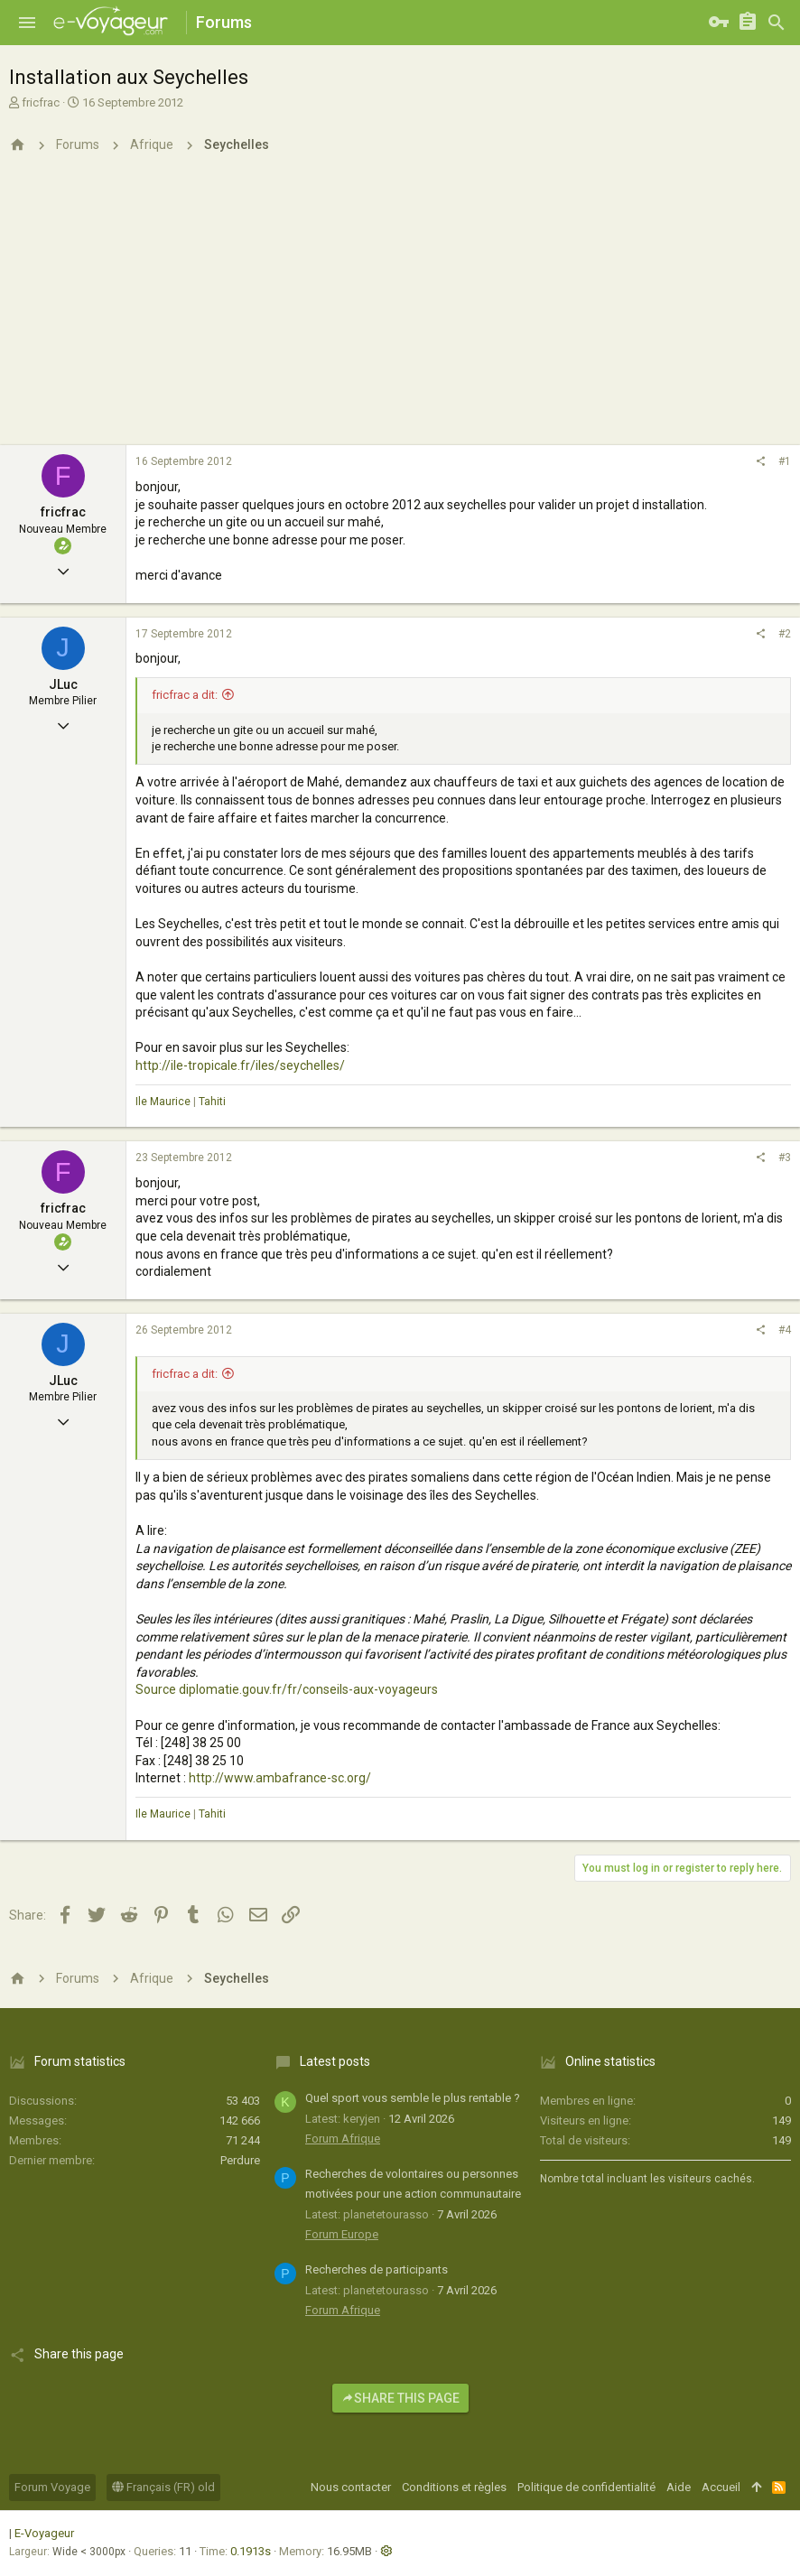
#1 (784, 461)
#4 (784, 1330)
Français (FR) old (163, 2487)
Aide (678, 2487)
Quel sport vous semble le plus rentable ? (412, 2098)
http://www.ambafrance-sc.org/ (280, 1778)
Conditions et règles (454, 2487)
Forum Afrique (342, 2138)
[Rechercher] (776, 22)
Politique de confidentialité (586, 2487)
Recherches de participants (376, 2269)
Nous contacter (351, 2487)
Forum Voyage (52, 2487)
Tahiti (212, 1101)
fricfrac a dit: (185, 695)
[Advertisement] (400, 309)
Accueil (721, 2487)
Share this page (400, 2398)
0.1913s (250, 2551)
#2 (784, 634)
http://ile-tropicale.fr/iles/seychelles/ (240, 1065)
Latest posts (335, 2061)
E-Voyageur (44, 2533)
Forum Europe (341, 2234)
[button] (27, 22)
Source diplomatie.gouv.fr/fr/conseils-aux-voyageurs (286, 1689)
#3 (784, 1157)
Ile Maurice (163, 1101)
